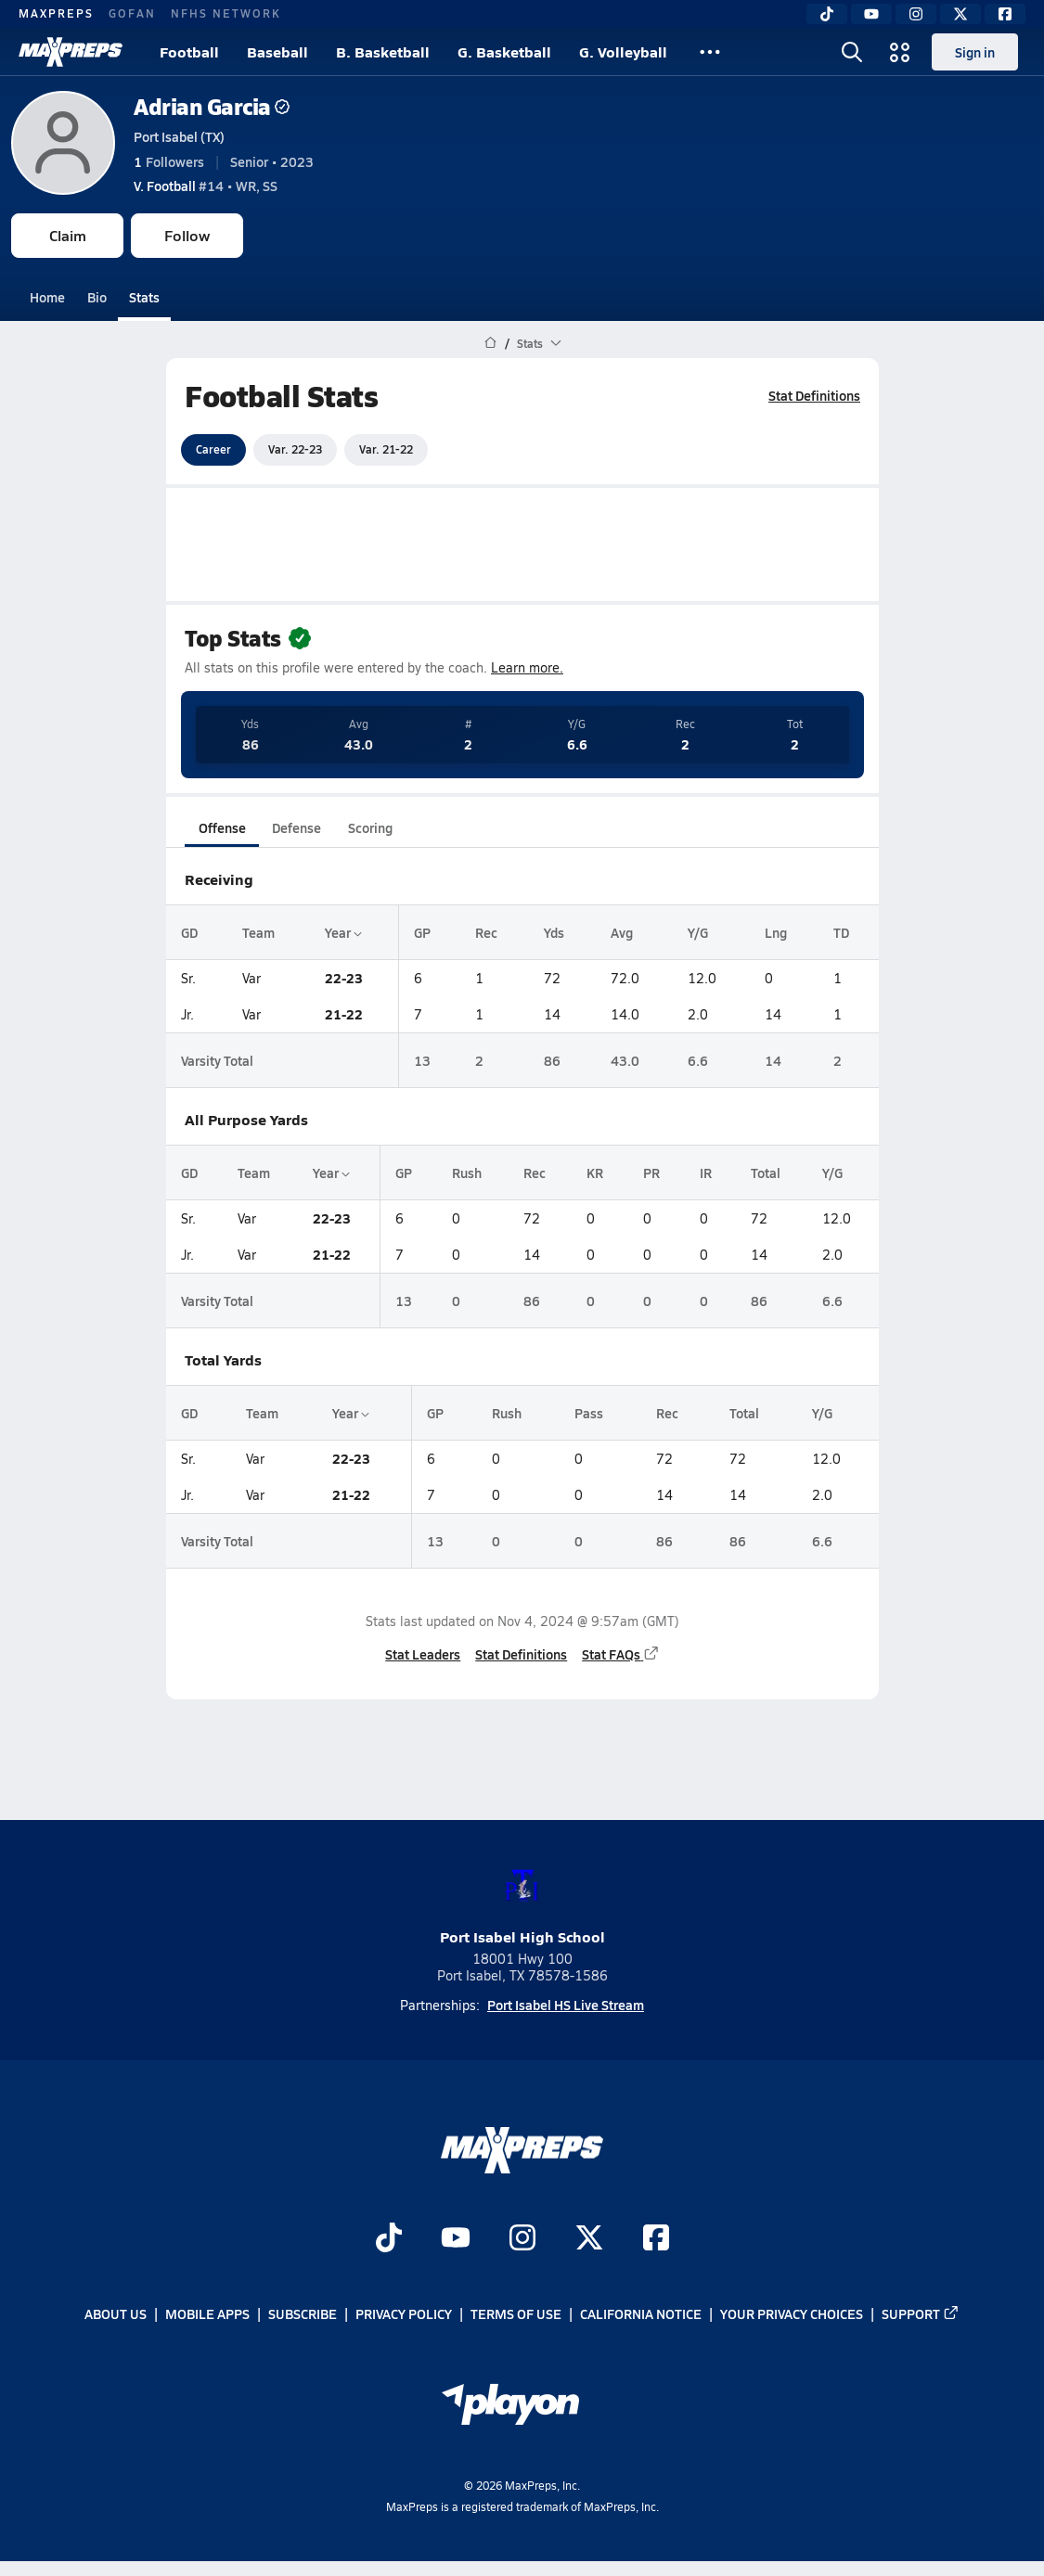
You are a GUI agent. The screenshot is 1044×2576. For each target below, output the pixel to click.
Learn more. (527, 667)
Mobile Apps (207, 2314)
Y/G (697, 932)
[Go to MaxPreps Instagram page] (522, 2240)
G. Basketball (504, 51)
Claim (67, 235)
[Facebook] (1005, 14)
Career (213, 449)
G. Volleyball (623, 51)
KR (594, 1172)
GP (422, 932)
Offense (221, 827)
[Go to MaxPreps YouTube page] (455, 2240)
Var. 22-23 (295, 449)
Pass (588, 1412)
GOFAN (132, 13)
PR (651, 1172)
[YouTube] (871, 14)
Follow (187, 235)
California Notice (641, 2314)
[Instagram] (916, 14)
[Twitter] (960, 14)
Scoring (370, 827)
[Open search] (852, 52)
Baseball (277, 51)
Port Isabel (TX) (179, 136)
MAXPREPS (56, 13)
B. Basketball (383, 51)
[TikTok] (826, 14)
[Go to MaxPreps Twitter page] (589, 2240)
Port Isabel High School (522, 1902)
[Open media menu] (900, 52)
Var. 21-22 (386, 449)
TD (841, 932)
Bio (97, 297)
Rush (466, 1172)
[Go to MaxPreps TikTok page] (389, 2240)
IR (705, 1172)
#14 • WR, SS (205, 185)
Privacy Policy (403, 2314)
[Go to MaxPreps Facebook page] (656, 2240)
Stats (144, 297)
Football (189, 51)
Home (47, 297)
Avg (621, 932)
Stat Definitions (814, 395)
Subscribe (302, 2314)
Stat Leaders (422, 1654)
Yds (554, 932)
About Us (115, 2314)
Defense (295, 827)
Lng (776, 932)
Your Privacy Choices (791, 2314)
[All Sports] (710, 52)
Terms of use (515, 2314)
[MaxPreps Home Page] (490, 343)
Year (342, 932)
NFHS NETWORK (226, 13)
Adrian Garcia (212, 106)
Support (921, 2314)
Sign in (975, 52)
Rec (486, 932)
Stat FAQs (621, 1654)
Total (765, 1172)
